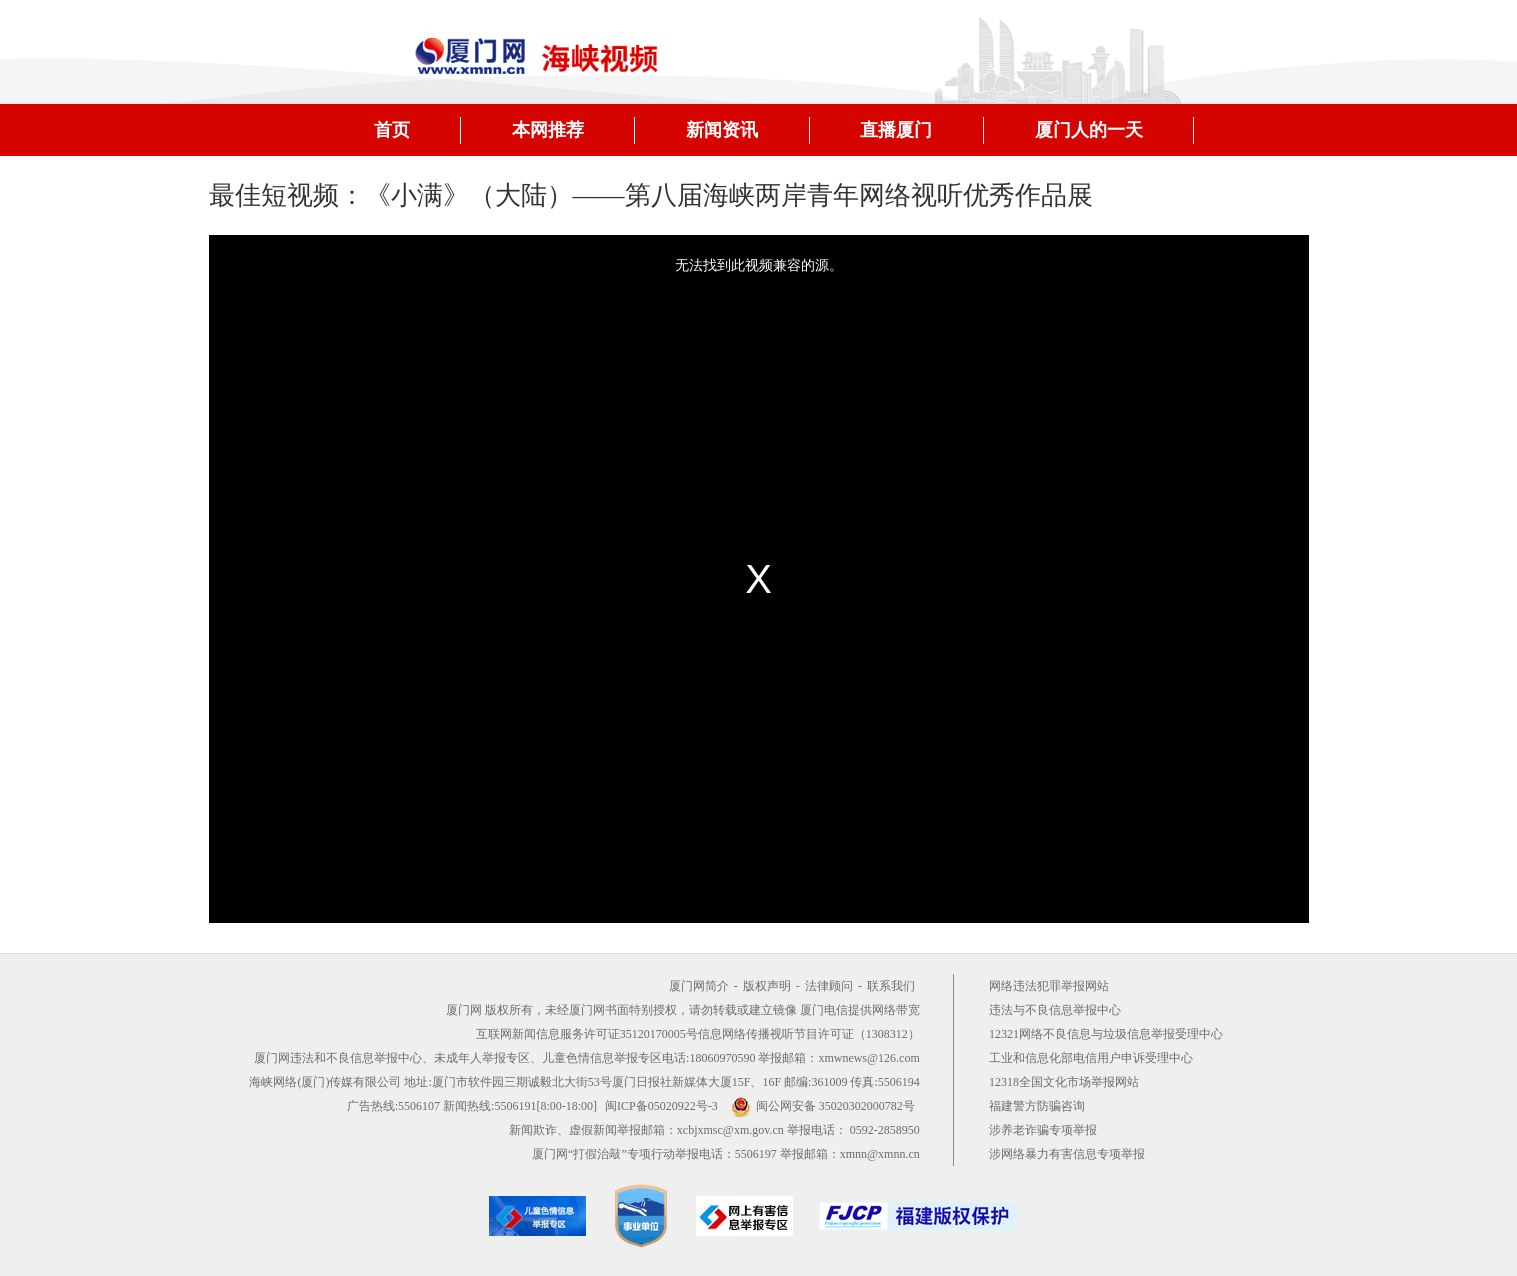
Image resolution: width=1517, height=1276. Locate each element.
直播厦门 (896, 130)
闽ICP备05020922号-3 (661, 1106)
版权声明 (767, 986)
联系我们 (891, 986)
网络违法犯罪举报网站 (1049, 986)
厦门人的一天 (1089, 130)
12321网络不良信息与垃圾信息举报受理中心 (1106, 1034)
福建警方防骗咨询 (1037, 1106)
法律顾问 (829, 986)
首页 (392, 130)
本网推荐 (548, 130)
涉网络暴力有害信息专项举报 (1067, 1154)
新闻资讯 (722, 130)
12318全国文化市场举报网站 (1064, 1082)
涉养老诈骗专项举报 (1043, 1130)
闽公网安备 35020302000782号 (823, 1106)
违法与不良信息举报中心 (1055, 1010)
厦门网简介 (699, 986)
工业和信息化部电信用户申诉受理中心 (1091, 1058)
